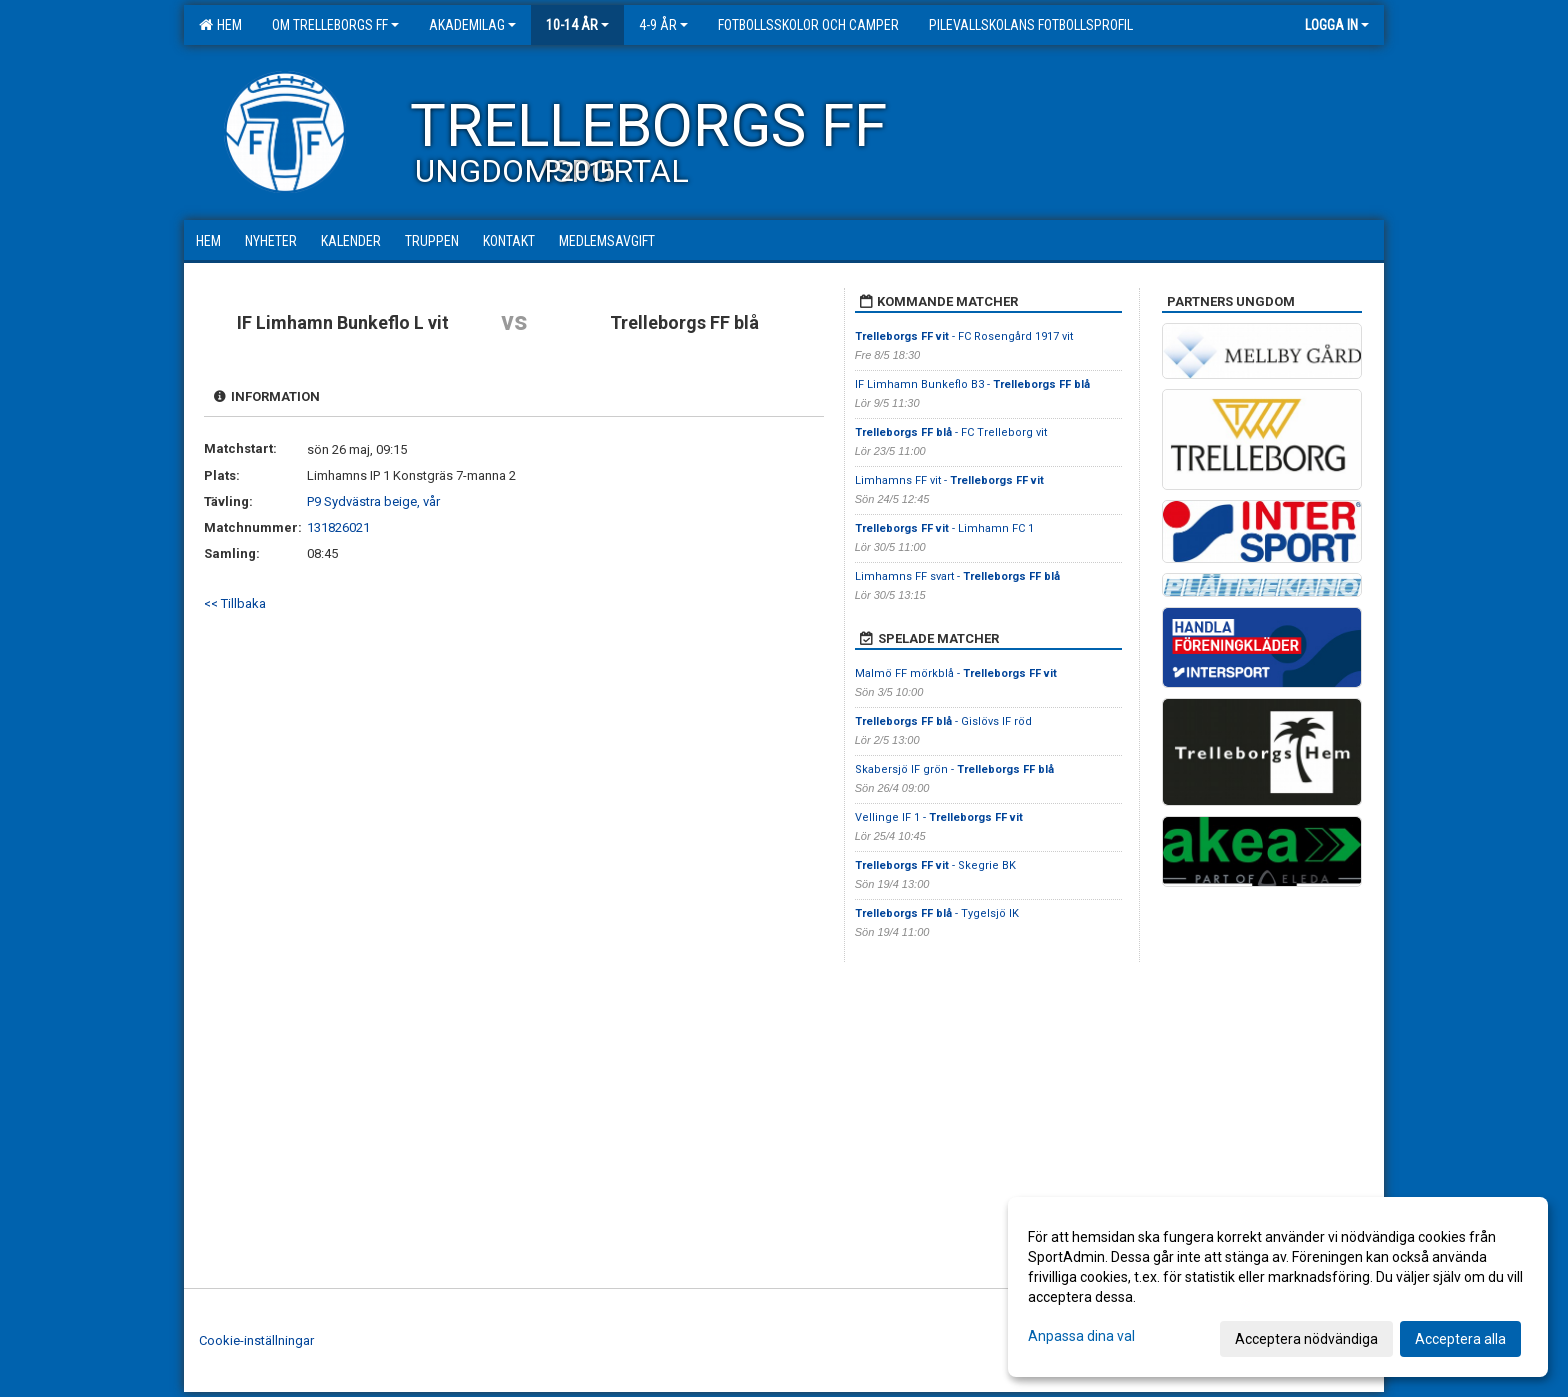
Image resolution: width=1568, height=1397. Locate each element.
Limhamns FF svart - (957, 576)
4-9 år (663, 25)
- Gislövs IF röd (943, 721)
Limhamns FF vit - (949, 480)
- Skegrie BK (937, 865)
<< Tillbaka (235, 603)
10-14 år (577, 25)
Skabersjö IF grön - (954, 769)
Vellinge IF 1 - (939, 817)
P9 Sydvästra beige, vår (373, 501)
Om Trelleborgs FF (335, 25)
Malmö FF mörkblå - (956, 673)
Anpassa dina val (1081, 1336)
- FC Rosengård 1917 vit (964, 336)
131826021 (338, 527)
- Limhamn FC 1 (944, 528)
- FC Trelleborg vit (951, 432)
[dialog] (1278, 1287)
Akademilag (472, 25)
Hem (220, 25)
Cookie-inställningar (256, 1340)
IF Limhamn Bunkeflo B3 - (972, 384)
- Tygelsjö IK (938, 913)
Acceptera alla (1460, 1339)
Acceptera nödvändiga (1306, 1339)
